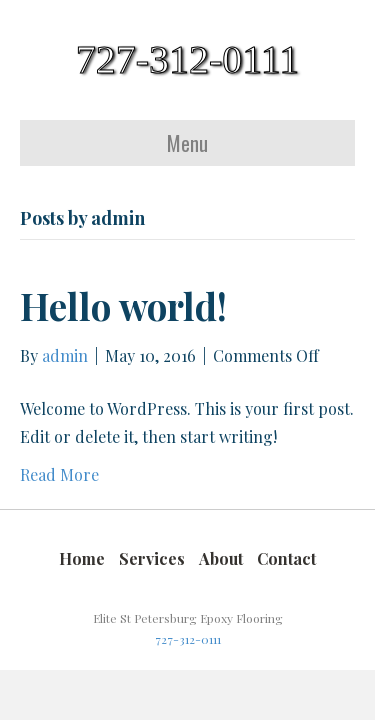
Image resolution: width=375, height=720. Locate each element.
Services (152, 558)
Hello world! (123, 305)
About (221, 558)
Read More (59, 474)
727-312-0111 (188, 639)
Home (82, 558)
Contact (286, 558)
